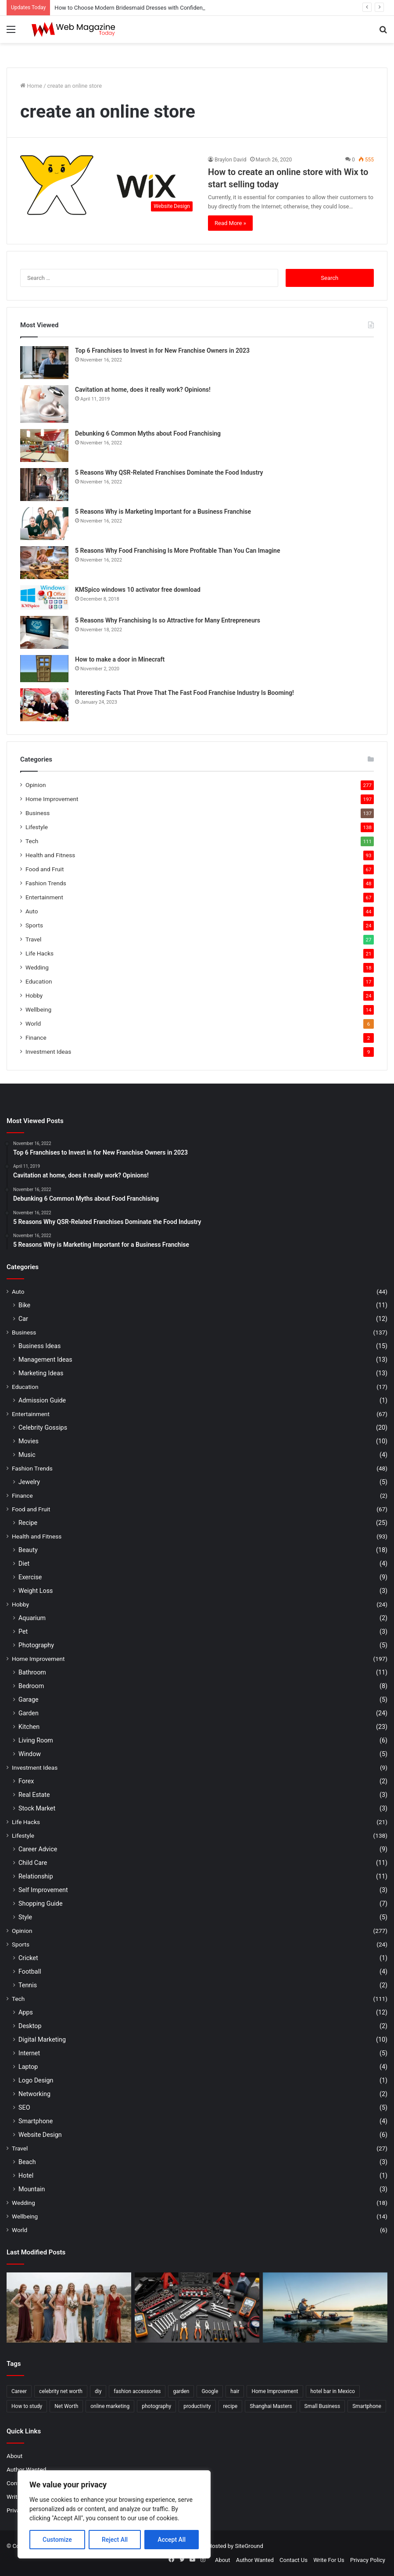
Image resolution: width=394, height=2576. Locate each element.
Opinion (35, 784)
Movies (28, 1441)
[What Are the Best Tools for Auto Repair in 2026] (197, 2307)
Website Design (40, 2134)
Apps (25, 2012)
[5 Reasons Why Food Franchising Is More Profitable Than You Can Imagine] (44, 562)
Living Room (35, 1740)
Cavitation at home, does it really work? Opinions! (143, 389)
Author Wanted (26, 2469)
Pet (23, 1631)
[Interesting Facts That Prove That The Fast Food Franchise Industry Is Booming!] (44, 704)
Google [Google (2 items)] (209, 2391)
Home (31, 85)
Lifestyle (36, 826)
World (33, 1023)
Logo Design (36, 2080)
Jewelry (29, 1481)
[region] (114, 2514)
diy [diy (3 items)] (98, 2391)
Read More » (230, 223)
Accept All (172, 2539)
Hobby (34, 995)
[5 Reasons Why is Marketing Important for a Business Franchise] (44, 523)
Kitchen (28, 1726)
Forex (26, 1781)
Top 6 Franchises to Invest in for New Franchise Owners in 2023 (162, 350)
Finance (36, 1037)
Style (25, 1917)
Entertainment (44, 897)
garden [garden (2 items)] (181, 2391)
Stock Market (36, 1808)
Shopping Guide (40, 1903)
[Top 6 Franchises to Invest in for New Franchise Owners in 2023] (44, 362)
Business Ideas (39, 1345)
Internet (29, 2053)
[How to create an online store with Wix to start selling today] (108, 185)
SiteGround (249, 2546)
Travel (33, 939)
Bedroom (31, 1685)
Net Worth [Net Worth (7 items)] (66, 2406)
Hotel (25, 2175)
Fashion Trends (45, 883)
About (14, 2455)
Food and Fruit (44, 869)
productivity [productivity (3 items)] (197, 2406)
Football (29, 1971)
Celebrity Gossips (42, 1427)
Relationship (35, 1876)
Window (29, 1753)
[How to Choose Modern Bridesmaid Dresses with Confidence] (69, 2307)
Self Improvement (43, 1889)
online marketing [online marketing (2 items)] (109, 2406)
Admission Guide (42, 1400)
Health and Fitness (50, 855)
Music (27, 1454)
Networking (34, 2093)
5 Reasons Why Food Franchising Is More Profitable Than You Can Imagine (177, 550)
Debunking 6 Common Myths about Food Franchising (148, 433)
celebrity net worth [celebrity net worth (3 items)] (60, 2391)
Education (38, 981)
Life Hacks (39, 953)
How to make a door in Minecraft (120, 659)
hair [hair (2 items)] (234, 2391)
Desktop (29, 2025)
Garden (28, 1713)
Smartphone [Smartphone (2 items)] (366, 2406)
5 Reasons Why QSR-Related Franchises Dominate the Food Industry (169, 472)
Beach (27, 2161)
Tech (31, 840)
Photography (36, 1645)
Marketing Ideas (40, 1373)
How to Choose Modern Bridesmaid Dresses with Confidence (131, 7)
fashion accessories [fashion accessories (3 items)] (137, 2391)
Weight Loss (35, 1590)
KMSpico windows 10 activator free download (138, 589)
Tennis (27, 1985)
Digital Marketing (42, 2039)
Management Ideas (45, 1359)
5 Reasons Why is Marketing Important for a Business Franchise (163, 511)
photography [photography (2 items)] (156, 2406)
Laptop (28, 2066)
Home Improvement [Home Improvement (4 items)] (274, 2391)
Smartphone (35, 2121)
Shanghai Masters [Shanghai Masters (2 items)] (271, 2406)
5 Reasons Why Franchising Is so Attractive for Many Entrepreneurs (167, 620)
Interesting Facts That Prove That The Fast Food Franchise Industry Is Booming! (184, 692)
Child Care (32, 1862)
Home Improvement (52, 798)
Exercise (30, 1577)
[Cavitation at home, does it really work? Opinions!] (44, 404)
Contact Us (293, 2560)
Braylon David (231, 160)
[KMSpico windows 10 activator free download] (44, 597)
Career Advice (37, 1849)
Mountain (31, 2189)
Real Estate (34, 1794)
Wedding (37, 967)
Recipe (27, 1522)
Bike (24, 1305)
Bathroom (32, 1672)
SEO (24, 2107)
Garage (28, 1699)
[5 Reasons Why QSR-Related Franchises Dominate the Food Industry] (44, 484)
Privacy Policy (367, 2560)
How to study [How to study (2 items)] (26, 2406)
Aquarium (32, 1617)
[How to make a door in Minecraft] (44, 668)
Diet (23, 1563)
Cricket (28, 1957)
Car (23, 1318)
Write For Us (328, 2560)
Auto (31, 911)
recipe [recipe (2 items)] (230, 2406)
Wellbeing (38, 1009)
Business (37, 812)
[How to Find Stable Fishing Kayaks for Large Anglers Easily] (325, 2307)
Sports (34, 925)
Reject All (115, 2539)
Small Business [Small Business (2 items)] (322, 2406)
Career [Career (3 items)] (19, 2391)
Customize (57, 2539)
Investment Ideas (48, 1051)
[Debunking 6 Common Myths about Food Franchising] (44, 445)
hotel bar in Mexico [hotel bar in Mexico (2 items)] (333, 2391)
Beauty (28, 1549)
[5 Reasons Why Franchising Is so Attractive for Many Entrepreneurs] (44, 632)
